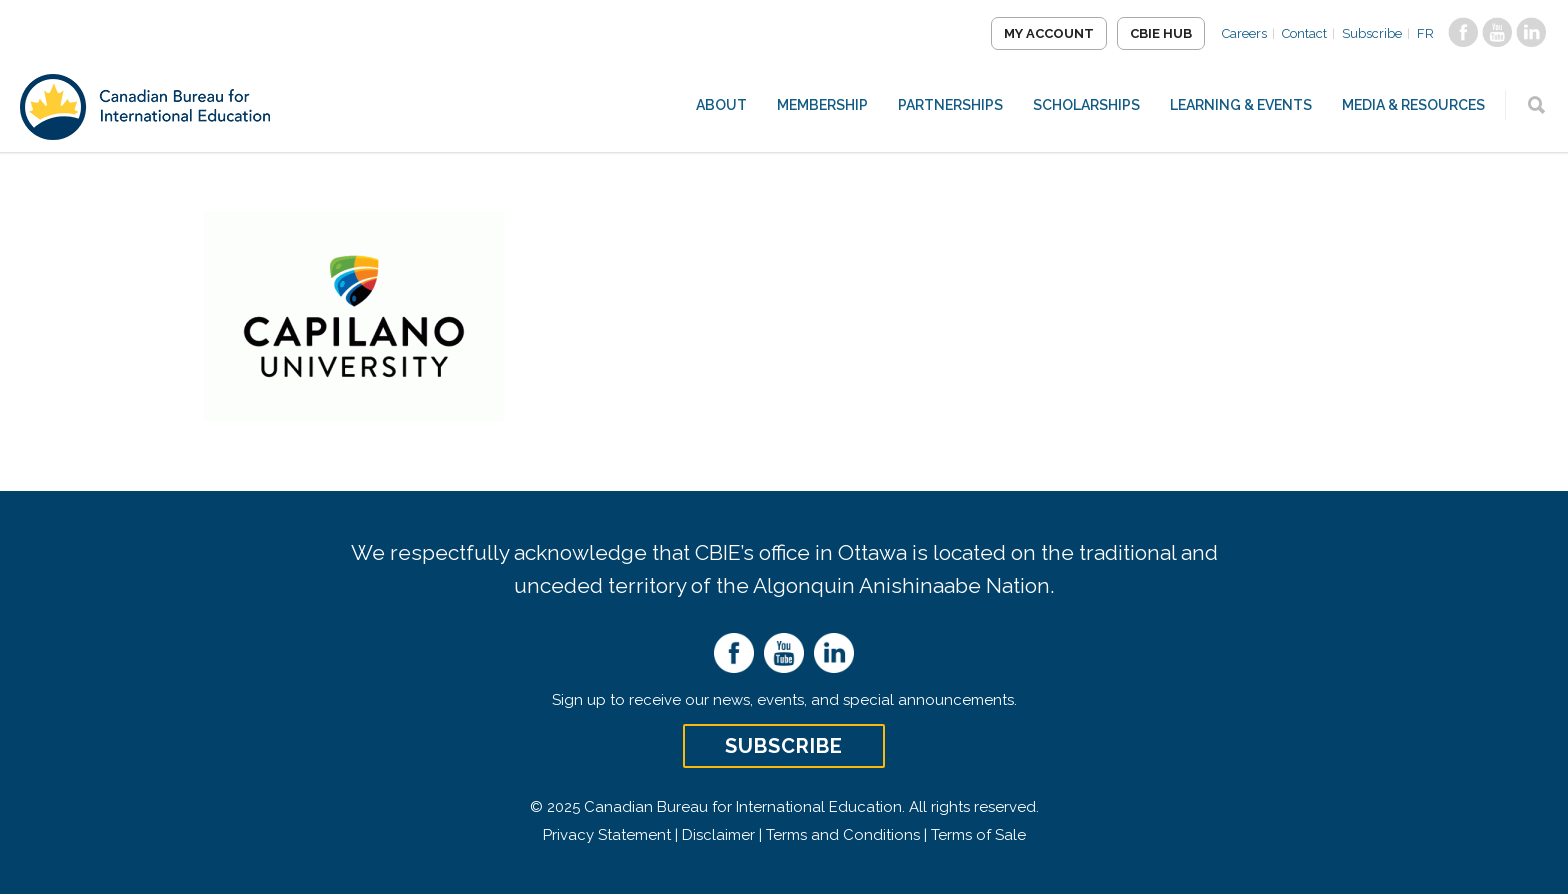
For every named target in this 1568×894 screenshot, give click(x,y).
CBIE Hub (1161, 33)
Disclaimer (718, 835)
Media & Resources (1413, 105)
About (721, 105)
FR (1425, 33)
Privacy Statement (607, 835)
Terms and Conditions (843, 835)
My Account (1049, 33)
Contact (1304, 33)
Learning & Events (1241, 105)
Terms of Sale (978, 835)
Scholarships (1086, 105)
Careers (1244, 33)
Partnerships (950, 105)
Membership (822, 105)
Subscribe (1372, 33)
